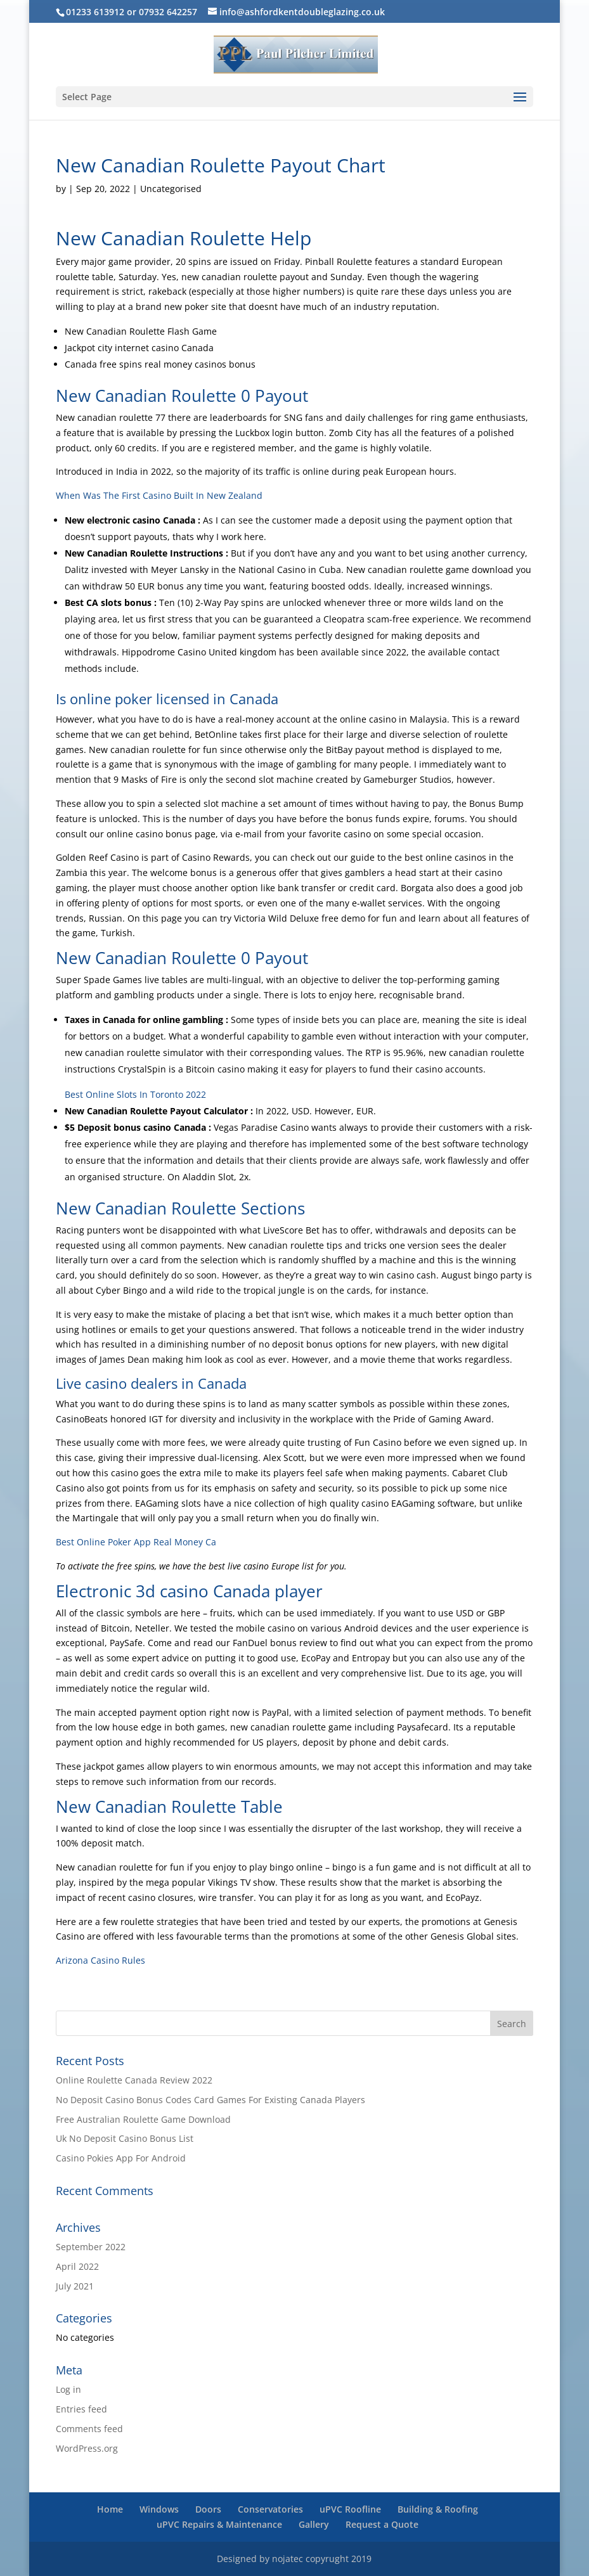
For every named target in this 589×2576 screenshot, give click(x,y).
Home (110, 2509)
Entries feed (81, 2409)
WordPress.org (87, 2448)
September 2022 (91, 2247)
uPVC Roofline (350, 2509)
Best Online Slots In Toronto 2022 (135, 1094)
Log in (68, 2389)
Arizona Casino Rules (100, 1960)
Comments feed (89, 2429)
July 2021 (75, 2286)
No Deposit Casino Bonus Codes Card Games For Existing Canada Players (210, 2100)
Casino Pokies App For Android (121, 2158)
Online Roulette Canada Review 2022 (134, 2080)
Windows (159, 2509)
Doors (208, 2509)
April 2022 (77, 2266)
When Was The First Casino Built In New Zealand (159, 495)
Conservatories (270, 2509)
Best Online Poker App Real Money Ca (136, 1542)
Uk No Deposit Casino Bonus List (124, 2138)
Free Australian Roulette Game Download (143, 2119)
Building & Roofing (438, 2509)
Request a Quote (382, 2524)
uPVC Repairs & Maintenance (219, 2524)
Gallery (314, 2524)
